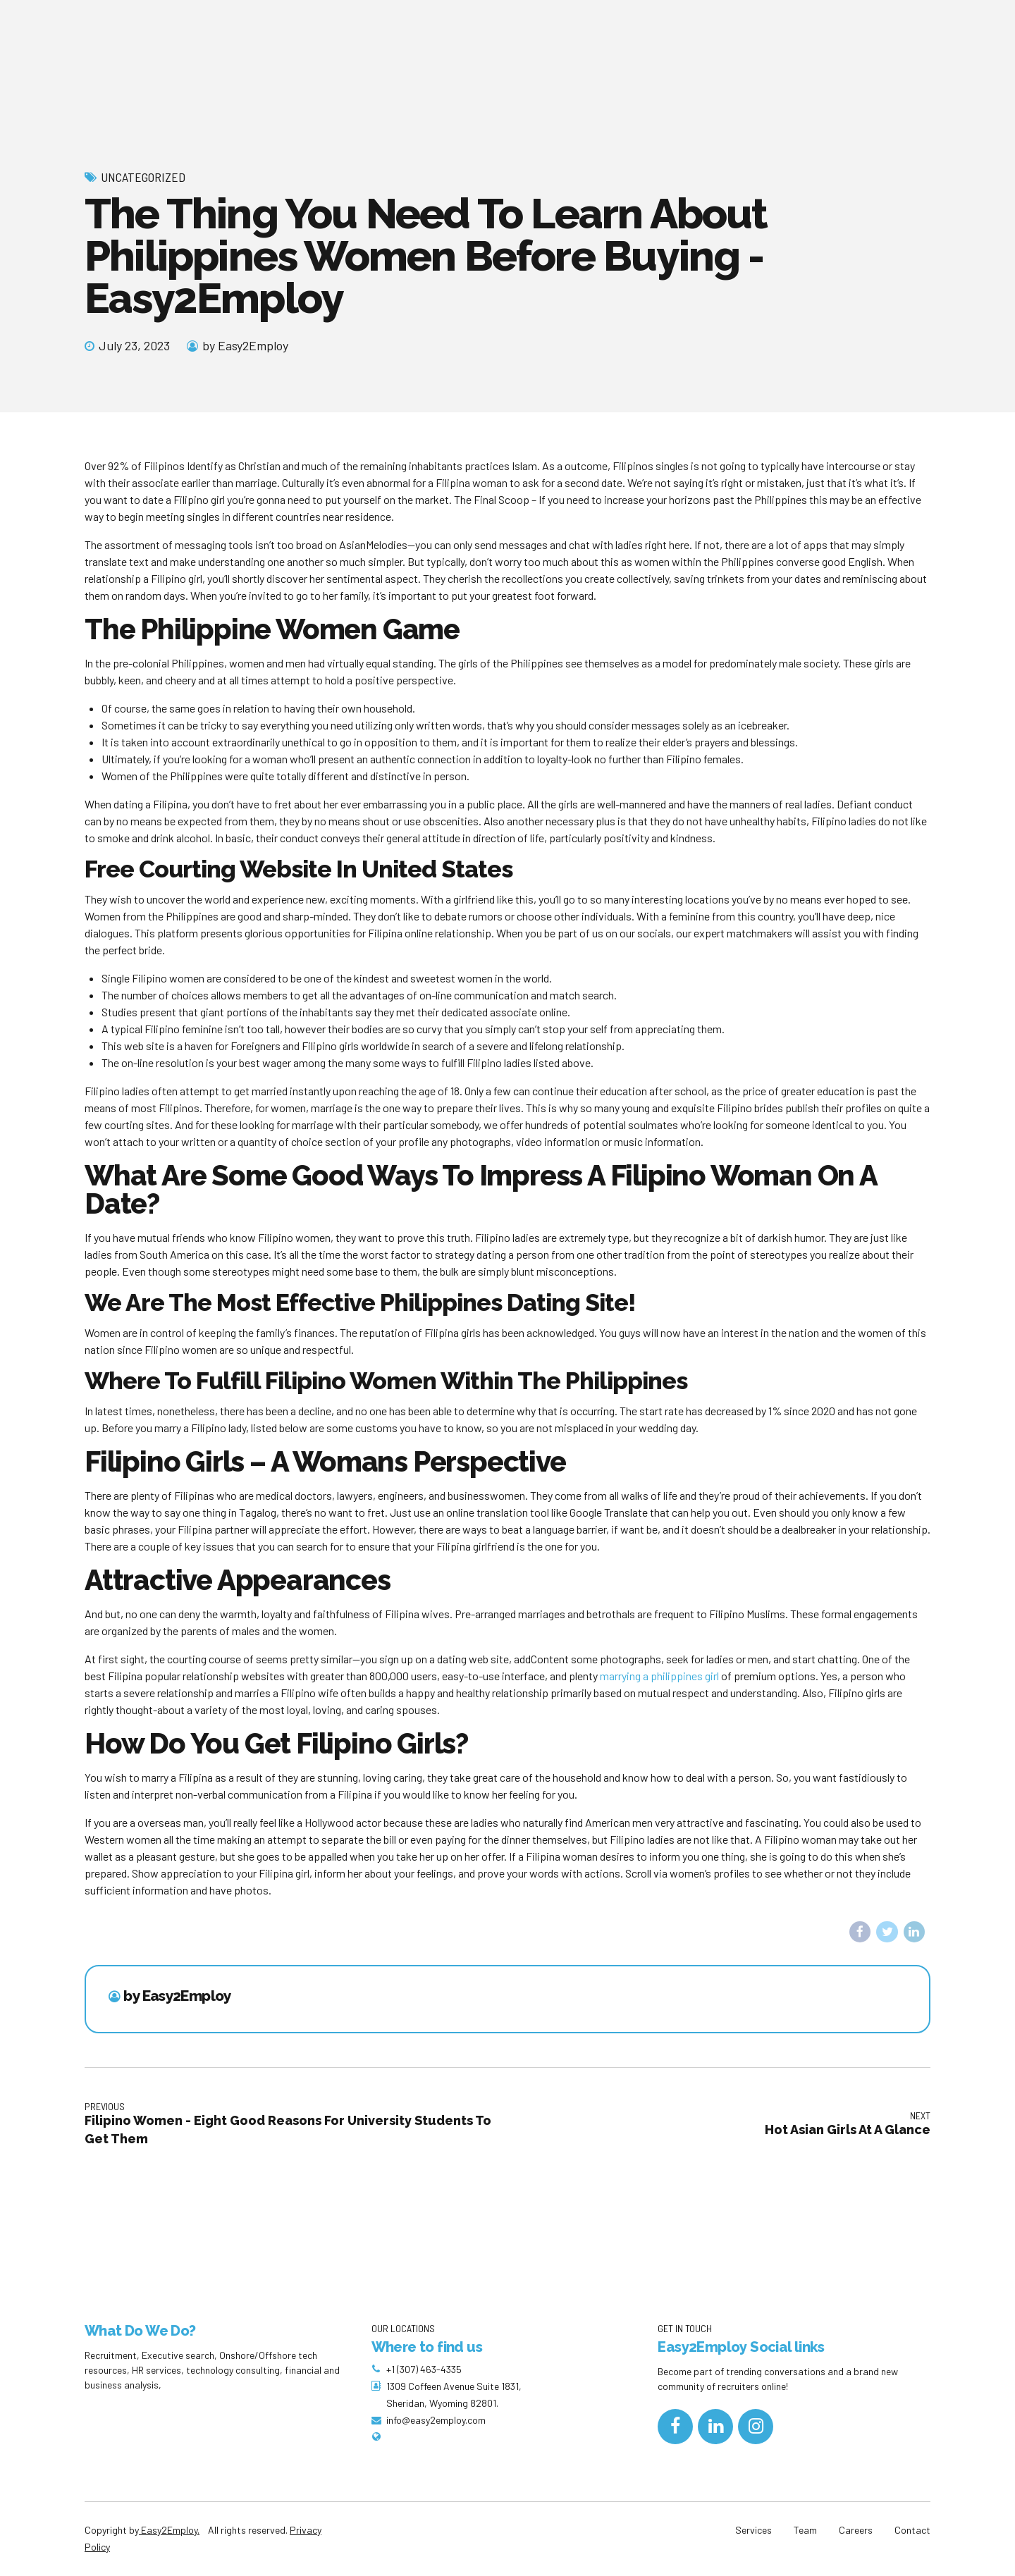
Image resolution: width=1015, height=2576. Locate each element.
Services (753, 2531)
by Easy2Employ (245, 345)
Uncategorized (143, 177)
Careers (856, 2531)
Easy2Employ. (169, 2531)
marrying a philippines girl (659, 1675)
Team (805, 2531)
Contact (912, 2531)
